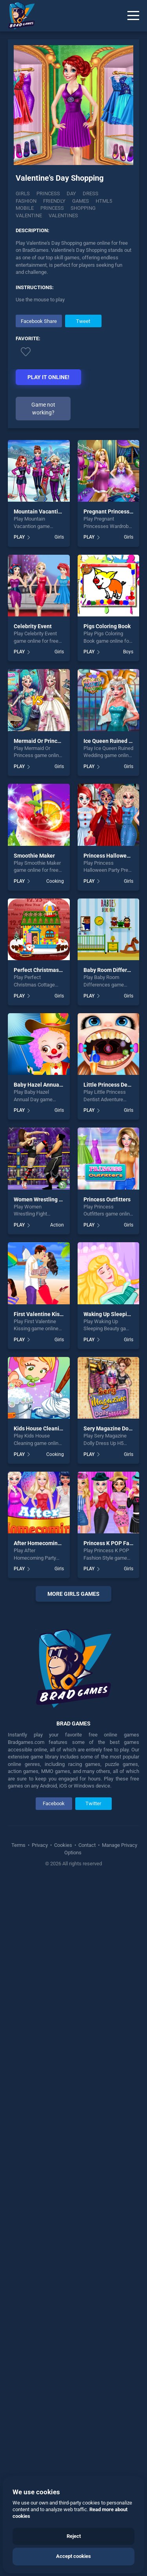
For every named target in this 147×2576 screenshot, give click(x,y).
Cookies (63, 2270)
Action (57, 1225)
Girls (23, 193)
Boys (128, 652)
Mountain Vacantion (39, 511)
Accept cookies (73, 2556)
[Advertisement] (73, 1822)
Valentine (29, 215)
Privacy (40, 2270)
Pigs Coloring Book (107, 626)
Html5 (104, 201)
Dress (90, 193)
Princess (48, 193)
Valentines (63, 215)
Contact (87, 2270)
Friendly (54, 201)
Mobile (25, 208)
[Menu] (133, 15)
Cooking (55, 881)
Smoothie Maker (34, 856)
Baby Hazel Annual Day (42, 1085)
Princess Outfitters (107, 1199)
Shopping (83, 208)
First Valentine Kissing (42, 1314)
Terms (19, 2270)
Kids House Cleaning (39, 1428)
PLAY (19, 537)
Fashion (26, 201)
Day (71, 193)
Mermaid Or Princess (40, 741)
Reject (74, 2536)
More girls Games (73, 1594)
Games (80, 201)
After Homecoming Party (44, 1543)
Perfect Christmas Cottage (47, 970)
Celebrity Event (33, 626)
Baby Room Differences (112, 970)
